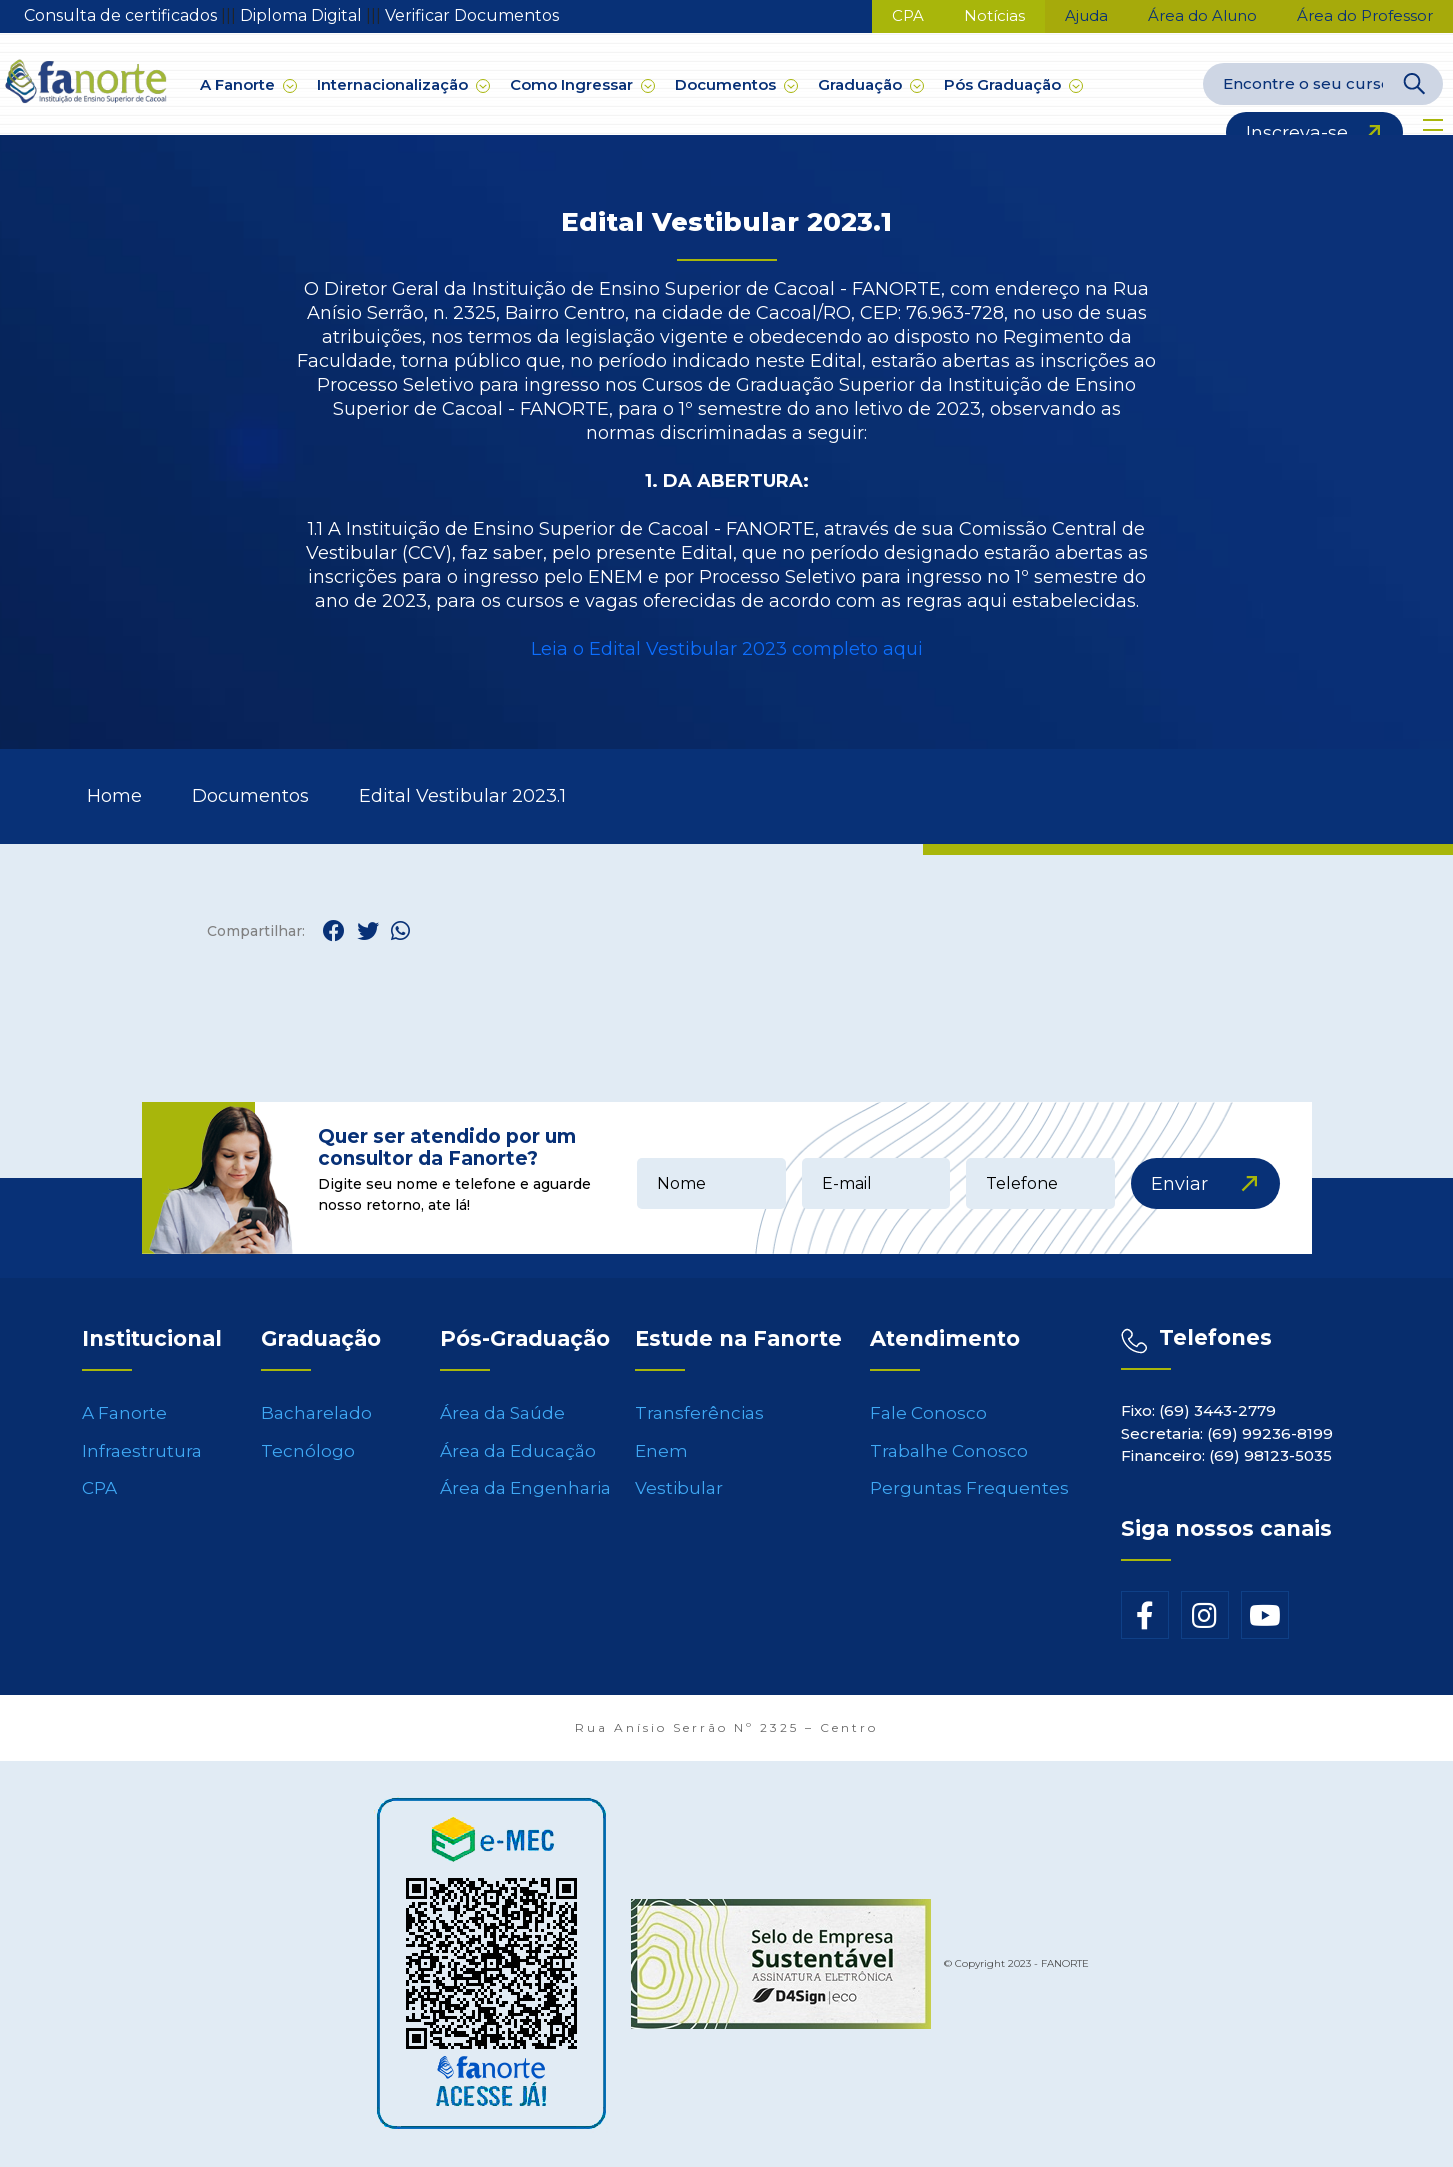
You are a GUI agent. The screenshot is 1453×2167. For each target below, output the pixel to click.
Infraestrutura (142, 1451)
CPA (908, 15)
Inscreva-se (1297, 133)
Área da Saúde (502, 1413)
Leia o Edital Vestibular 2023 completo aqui (727, 649)
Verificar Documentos (472, 15)
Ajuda (1086, 15)
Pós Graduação (1013, 84)
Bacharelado (316, 1413)
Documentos (736, 84)
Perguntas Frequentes (969, 1488)
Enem (661, 1451)
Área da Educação (518, 1451)
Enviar (1179, 1184)
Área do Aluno (1202, 15)
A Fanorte (248, 84)
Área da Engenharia (525, 1488)
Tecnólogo (308, 1451)
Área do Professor (1365, 15)
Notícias (994, 15)
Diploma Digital (303, 15)
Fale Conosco (928, 1413)
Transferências (699, 1413)
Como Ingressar (582, 84)
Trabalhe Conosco (949, 1451)
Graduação (871, 84)
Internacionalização (403, 84)
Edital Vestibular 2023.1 (462, 796)
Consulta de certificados (122, 15)
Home (114, 796)
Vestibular (679, 1488)
